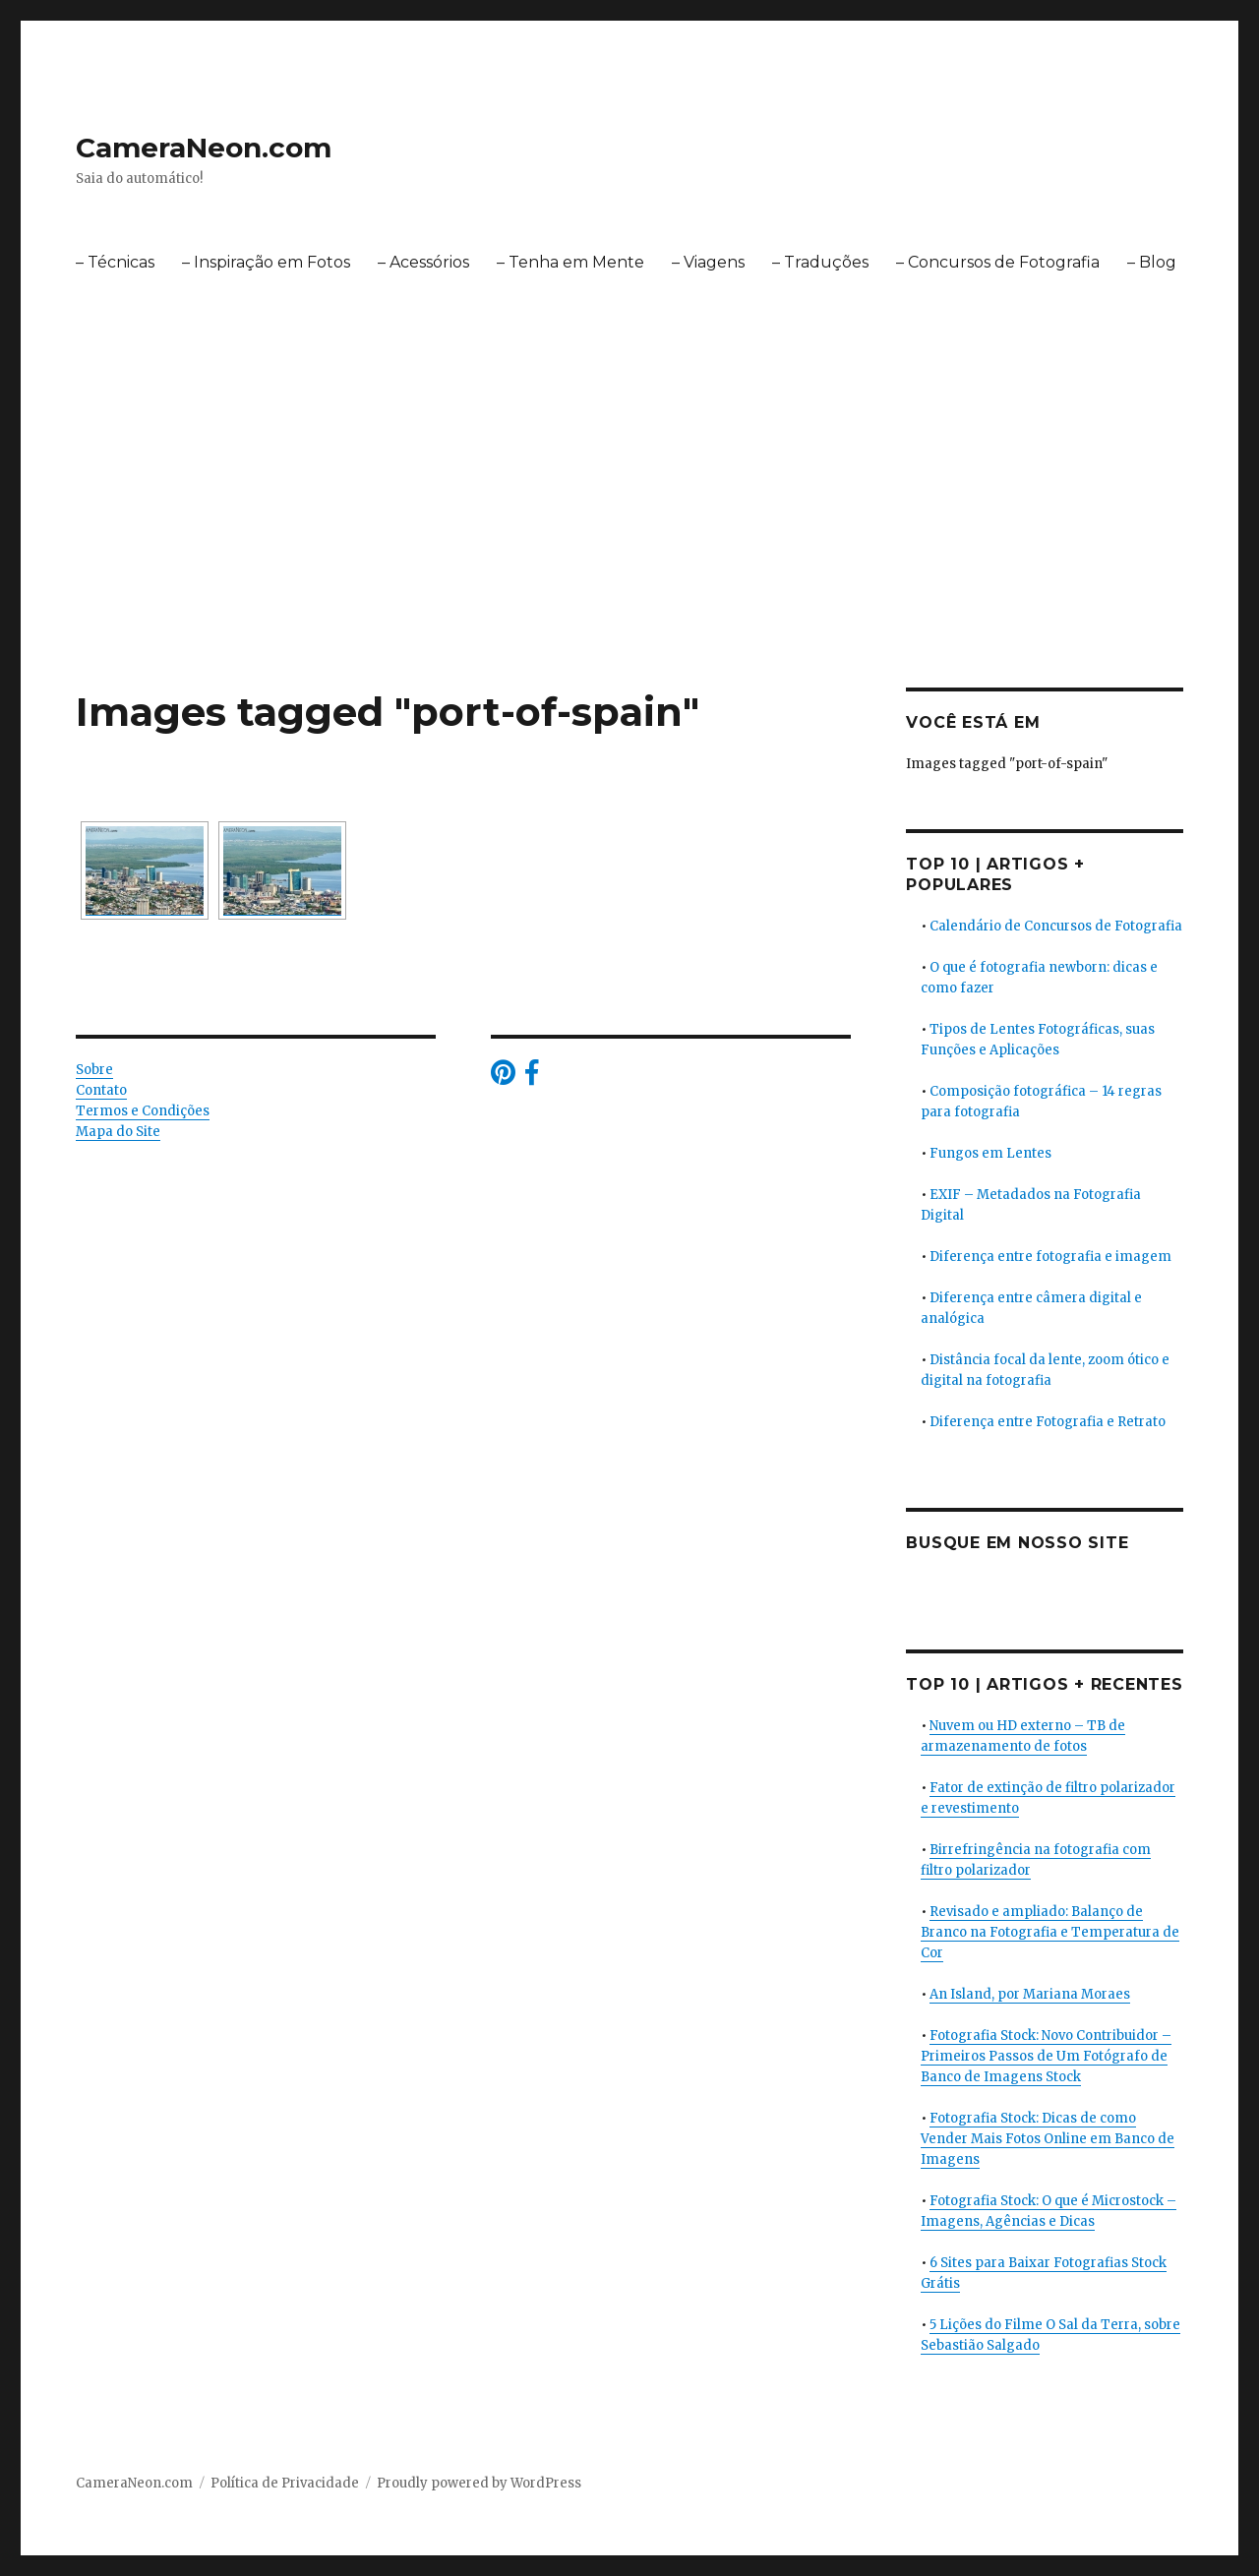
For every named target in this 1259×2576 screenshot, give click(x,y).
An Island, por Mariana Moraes (1029, 1994)
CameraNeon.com (203, 147)
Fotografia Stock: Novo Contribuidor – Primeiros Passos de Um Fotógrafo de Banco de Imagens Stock (1046, 2056)
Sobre (94, 1069)
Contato (101, 1090)
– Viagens (708, 262)
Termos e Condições (143, 1111)
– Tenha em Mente (570, 262)
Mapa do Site (118, 1131)
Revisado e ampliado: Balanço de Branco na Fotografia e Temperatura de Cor (1050, 1932)
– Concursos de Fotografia (998, 262)
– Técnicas (115, 262)
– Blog (1151, 262)
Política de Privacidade (284, 2483)
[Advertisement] (629, 542)
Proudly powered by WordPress (479, 2483)
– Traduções (820, 262)
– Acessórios (423, 262)
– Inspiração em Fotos (266, 262)
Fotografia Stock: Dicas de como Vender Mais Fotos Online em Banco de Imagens (1047, 2139)
